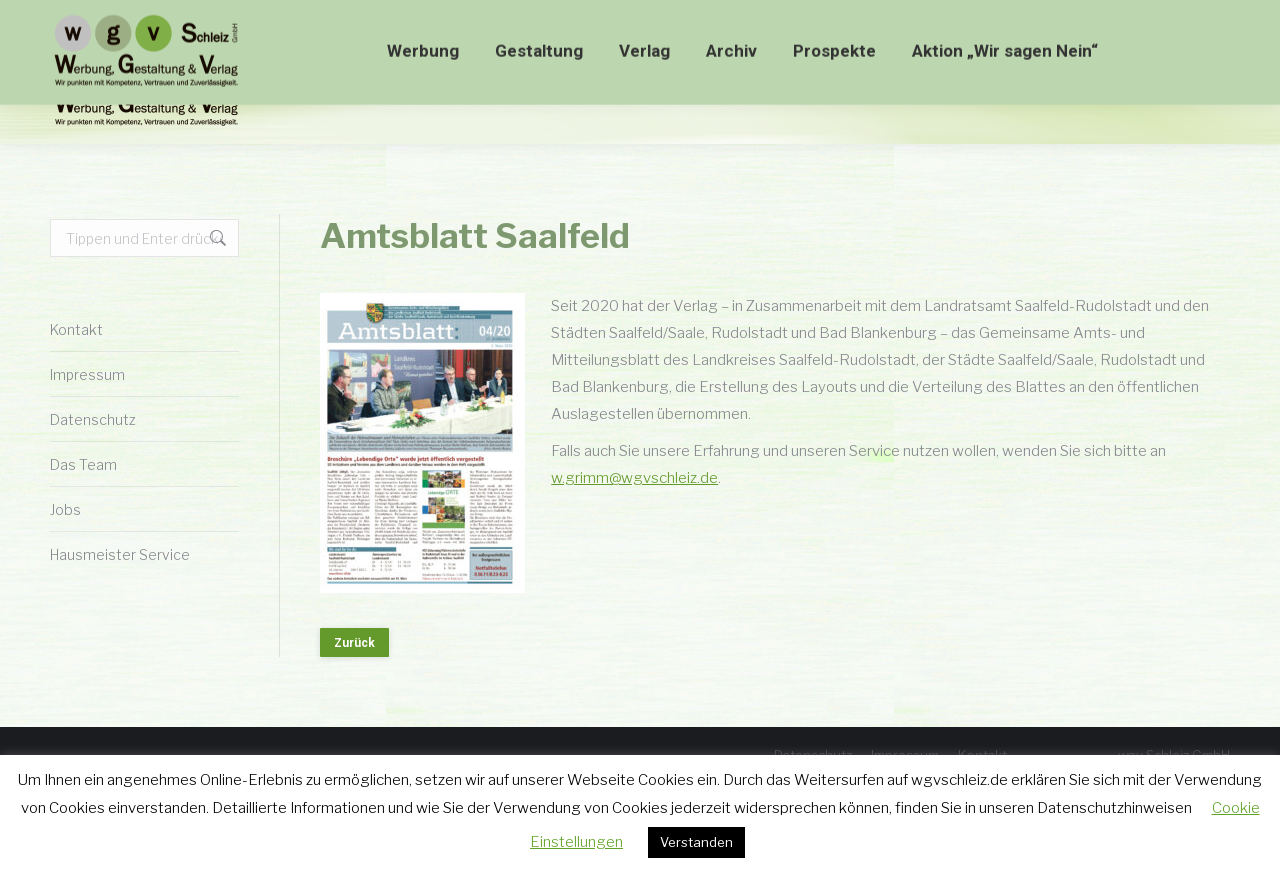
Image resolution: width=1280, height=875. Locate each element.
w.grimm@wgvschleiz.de (634, 478)
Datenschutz (93, 419)
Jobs (65, 509)
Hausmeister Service (120, 554)
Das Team (83, 464)
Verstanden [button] (696, 842)
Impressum (87, 374)
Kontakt (76, 329)
